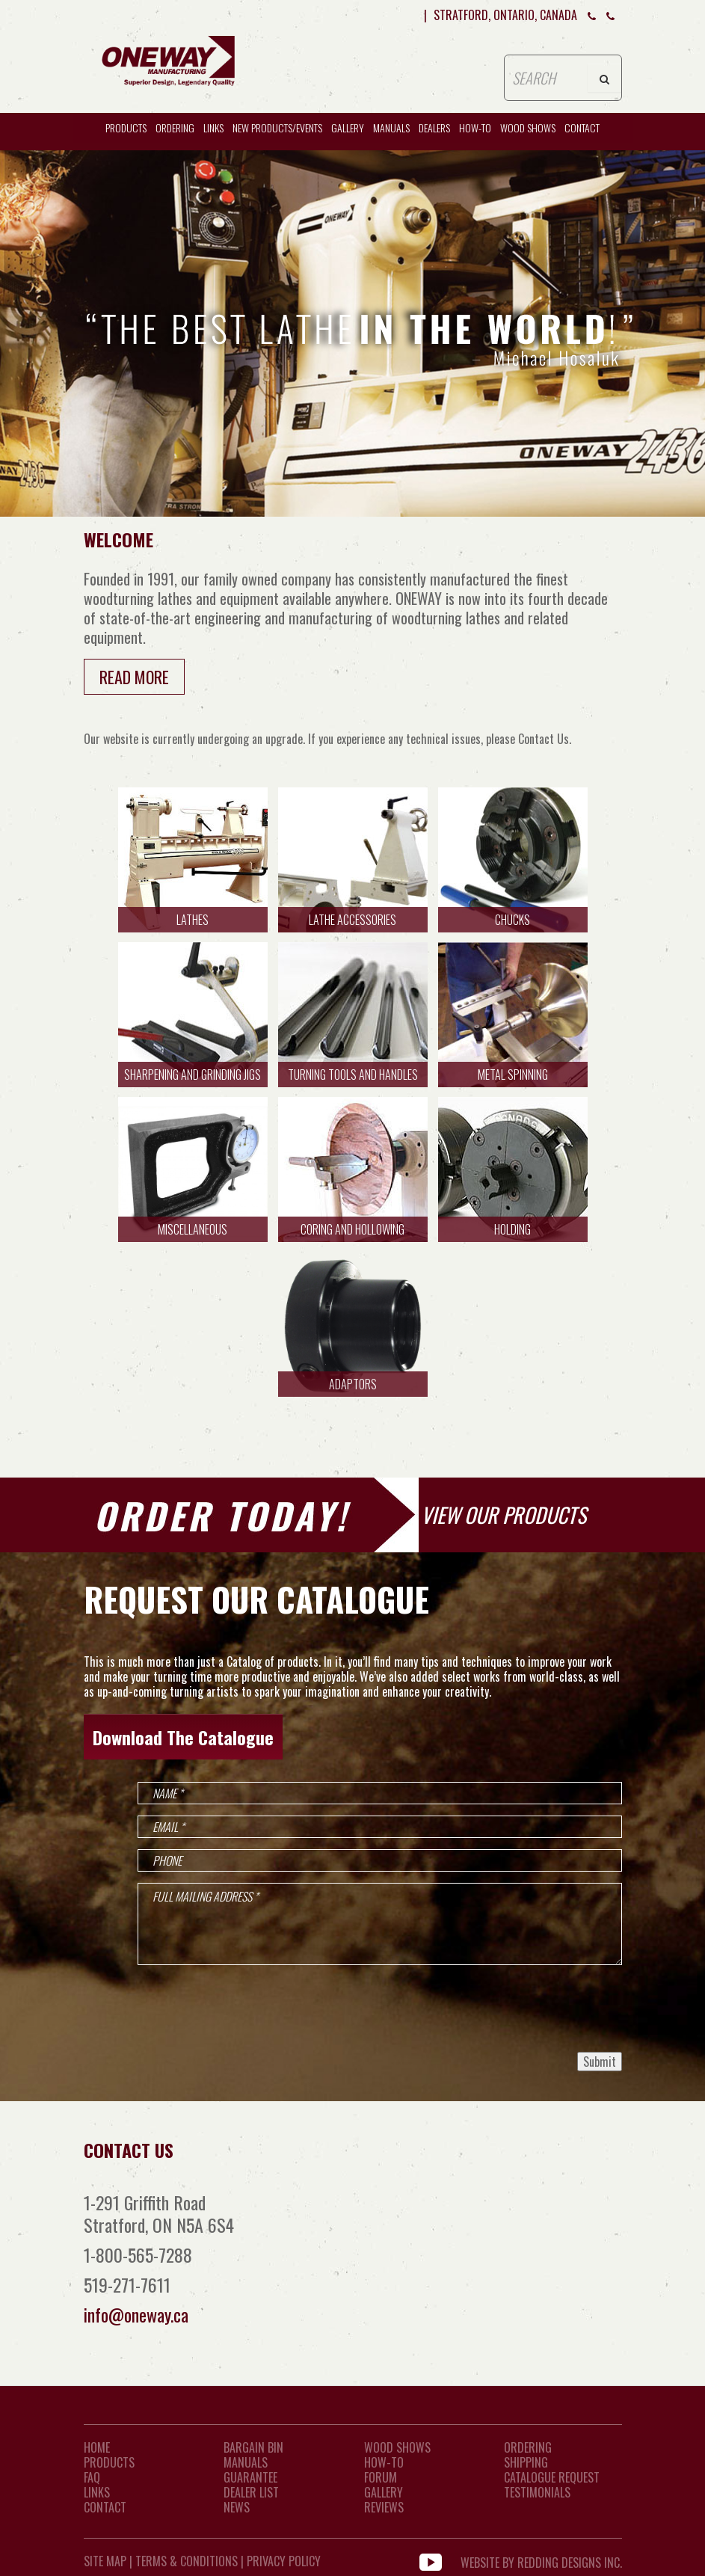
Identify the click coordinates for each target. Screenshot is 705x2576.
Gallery (347, 127)
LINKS (97, 2492)
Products (126, 127)
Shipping (526, 2462)
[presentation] (508, 2008)
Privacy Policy (284, 2561)
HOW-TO (475, 127)
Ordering (175, 127)
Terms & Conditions (186, 2561)
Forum (380, 2477)
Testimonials (537, 2492)
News (237, 2507)
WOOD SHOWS (527, 127)
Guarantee (250, 2477)
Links (213, 127)
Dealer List (251, 2492)
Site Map (105, 2561)
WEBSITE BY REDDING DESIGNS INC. (541, 2561)
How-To (384, 2462)
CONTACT (582, 127)
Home (97, 2447)
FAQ (92, 2477)
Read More (134, 677)
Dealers (434, 127)
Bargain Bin (253, 2447)
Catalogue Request (552, 2477)
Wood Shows (397, 2447)
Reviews (384, 2507)
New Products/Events (277, 127)
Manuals (391, 127)
